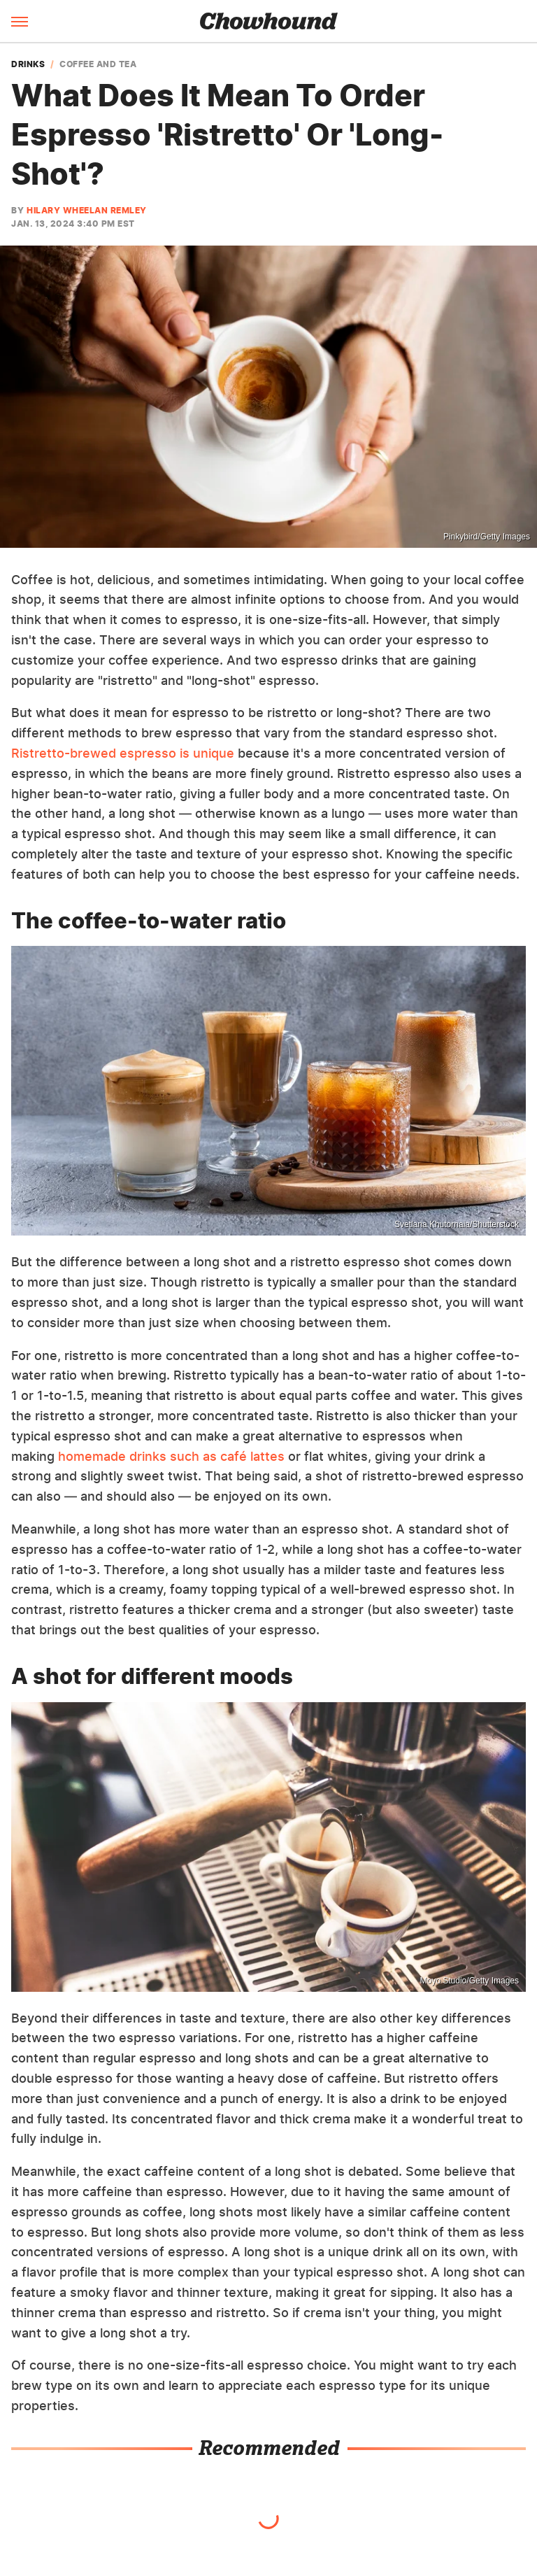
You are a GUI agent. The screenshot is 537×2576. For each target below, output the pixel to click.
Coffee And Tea (97, 64)
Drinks (28, 64)
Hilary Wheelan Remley (87, 210)
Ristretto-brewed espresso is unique (122, 753)
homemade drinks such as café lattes (171, 1456)
